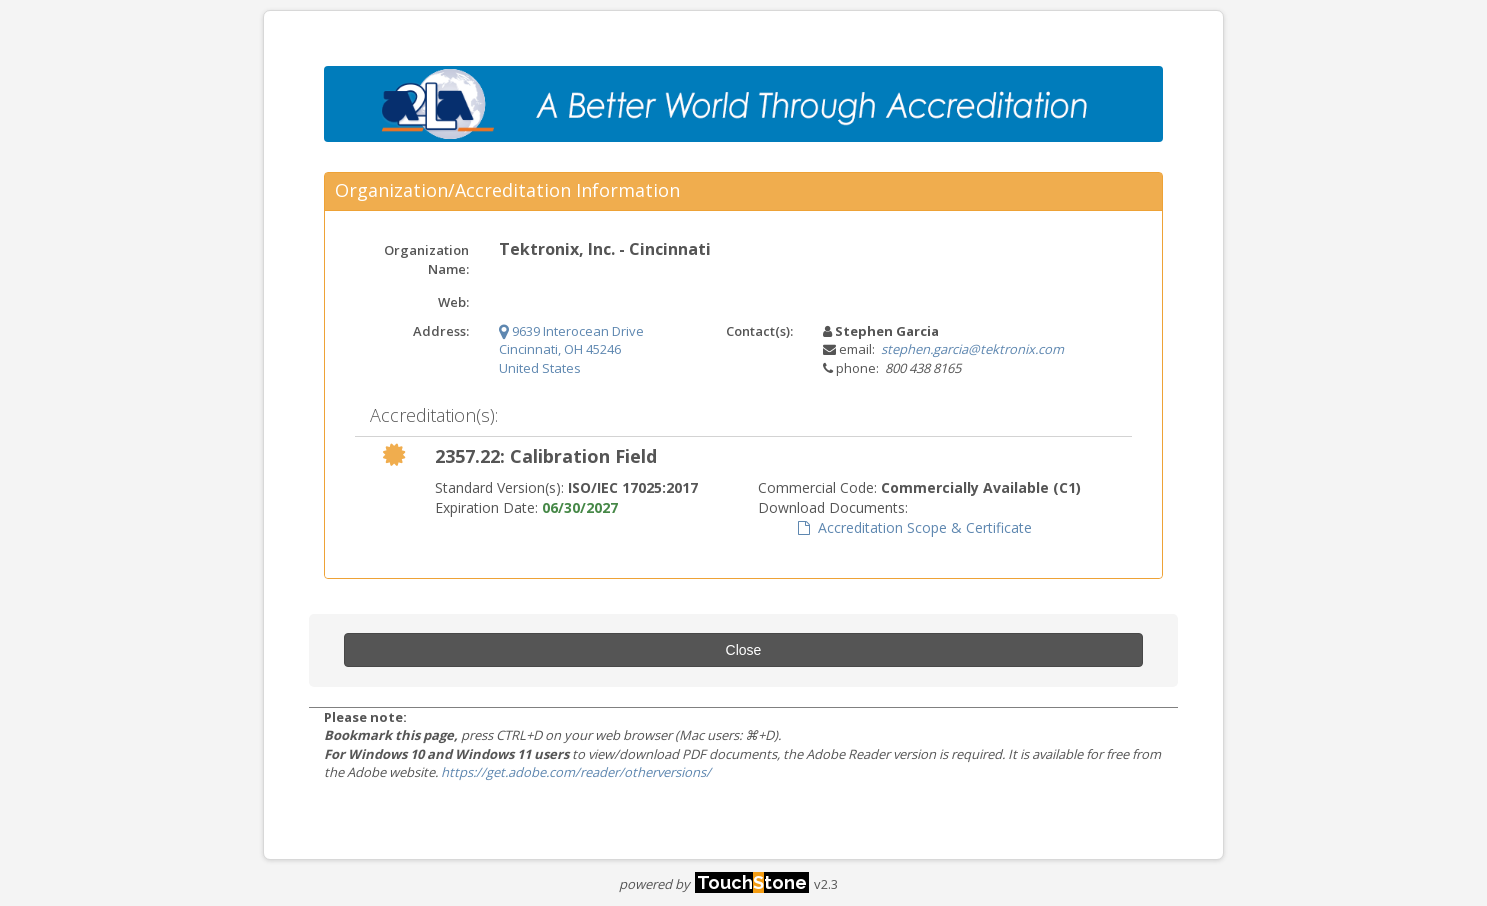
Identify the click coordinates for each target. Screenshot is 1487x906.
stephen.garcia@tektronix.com (972, 349)
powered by (714, 884)
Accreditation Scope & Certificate (915, 527)
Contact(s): (759, 331)
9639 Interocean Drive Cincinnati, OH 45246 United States (571, 349)
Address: (441, 331)
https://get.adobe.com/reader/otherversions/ (576, 772)
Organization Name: (426, 259)
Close (744, 650)
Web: (453, 302)
